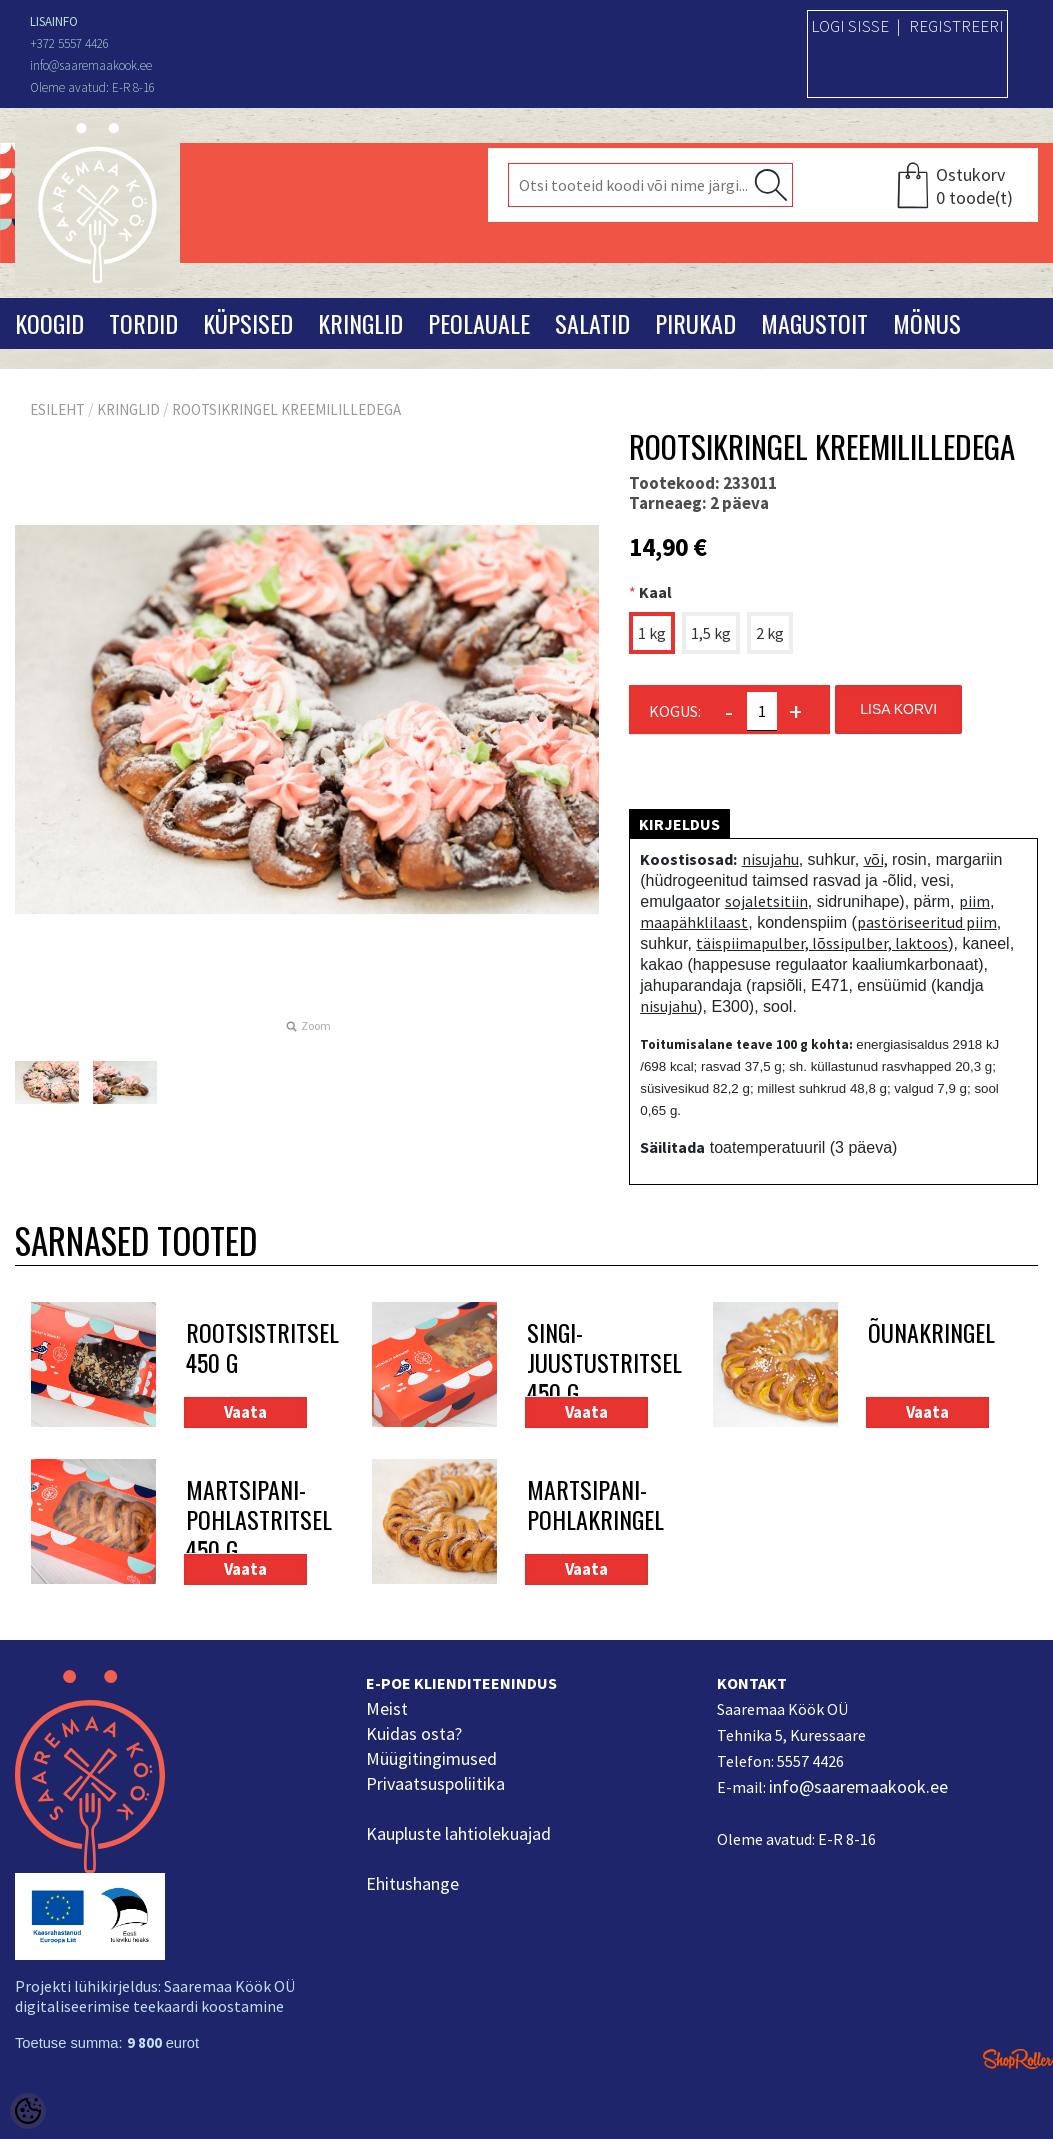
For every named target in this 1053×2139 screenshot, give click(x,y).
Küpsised (248, 323)
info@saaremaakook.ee (858, 1786)
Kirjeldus (679, 824)
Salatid (592, 323)
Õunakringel (930, 1333)
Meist (387, 1708)
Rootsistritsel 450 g (248, 1348)
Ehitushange (412, 1883)
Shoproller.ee (1018, 2059)
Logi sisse (850, 26)
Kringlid (360, 323)
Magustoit (814, 323)
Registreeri (956, 26)
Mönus (927, 323)
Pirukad (695, 323)
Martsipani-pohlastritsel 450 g (248, 1519)
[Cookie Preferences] (28, 2111)
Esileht (57, 409)
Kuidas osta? (414, 1733)
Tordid (143, 323)
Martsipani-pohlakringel (589, 1505)
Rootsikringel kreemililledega (286, 409)
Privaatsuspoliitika (435, 1783)
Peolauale (479, 323)
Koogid (49, 323)
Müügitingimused (431, 1758)
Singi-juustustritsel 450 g (589, 1362)
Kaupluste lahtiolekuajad (458, 1833)
